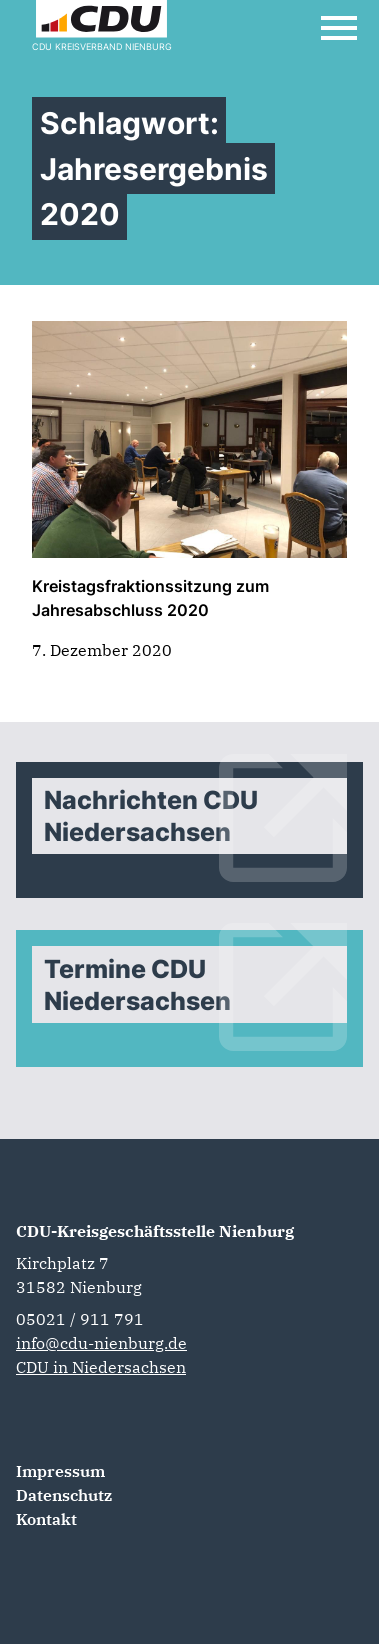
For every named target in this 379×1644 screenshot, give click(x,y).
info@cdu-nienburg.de (101, 1343)
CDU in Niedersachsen (101, 1367)
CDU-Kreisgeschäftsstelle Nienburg (155, 1231)
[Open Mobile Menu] (339, 28)
